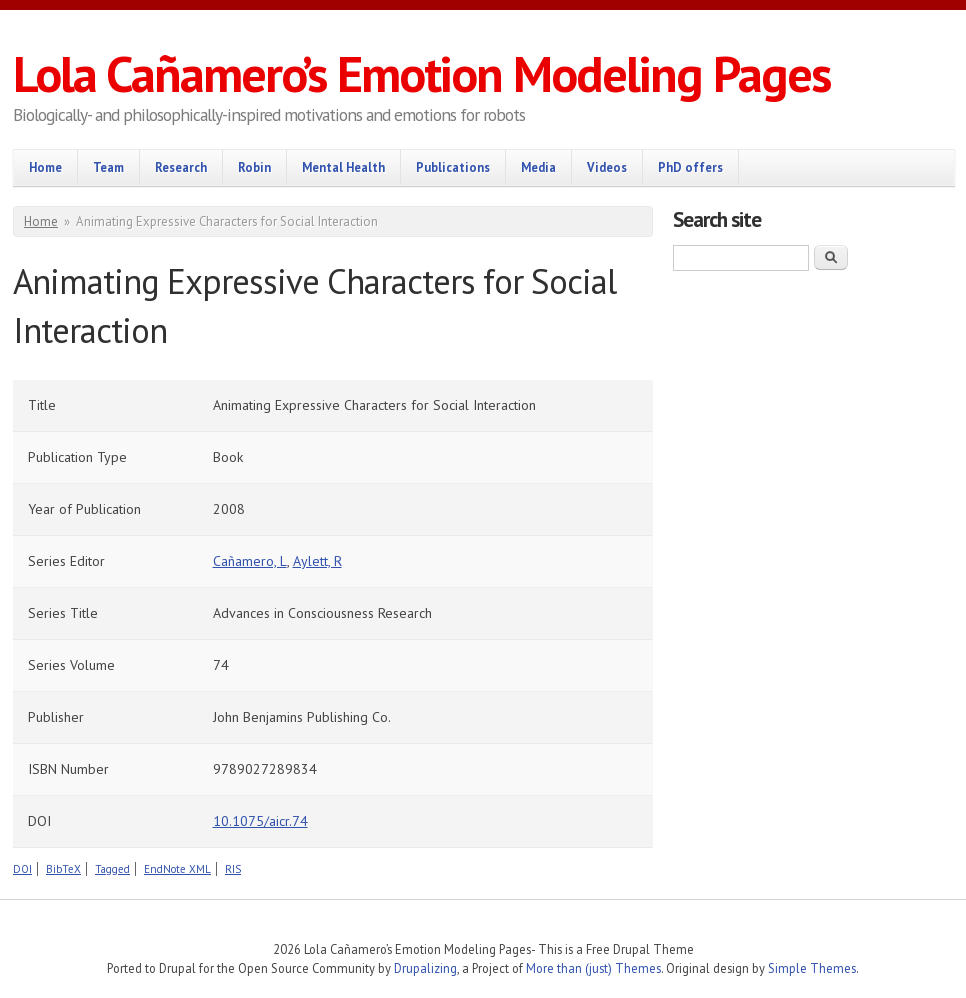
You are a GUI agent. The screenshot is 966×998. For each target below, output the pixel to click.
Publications (453, 167)
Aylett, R (317, 561)
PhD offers (690, 167)
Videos (607, 167)
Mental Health (343, 167)
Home (45, 167)
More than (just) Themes (593, 968)
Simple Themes (812, 968)
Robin (254, 167)
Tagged (112, 869)
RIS (233, 869)
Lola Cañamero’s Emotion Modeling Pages (421, 73)
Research (181, 167)
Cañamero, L (250, 561)
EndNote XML (177, 869)
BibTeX (63, 869)
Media (538, 167)
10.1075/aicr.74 (260, 821)
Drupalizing (425, 968)
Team (108, 167)
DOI (22, 869)
